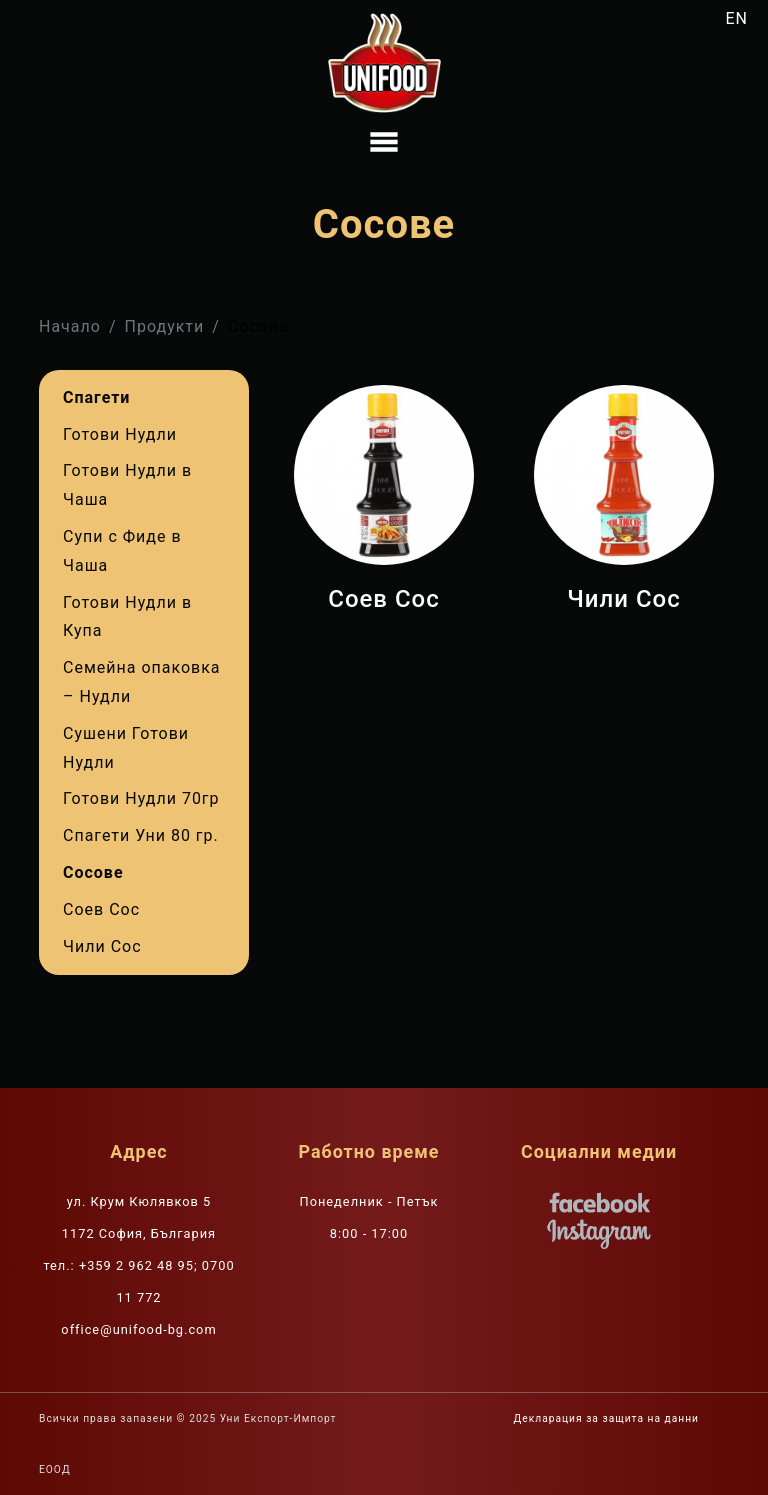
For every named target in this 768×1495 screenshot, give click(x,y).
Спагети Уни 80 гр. (141, 835)
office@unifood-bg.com (138, 1329)
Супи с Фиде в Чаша (122, 551)
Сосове (93, 872)
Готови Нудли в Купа (127, 617)
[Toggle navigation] (384, 142)
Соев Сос (101, 909)
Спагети (96, 397)
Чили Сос (102, 946)
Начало (70, 326)
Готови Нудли (120, 434)
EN (737, 18)
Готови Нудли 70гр (141, 798)
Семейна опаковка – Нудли (142, 682)
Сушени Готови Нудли (126, 748)
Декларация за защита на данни (606, 1418)
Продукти (165, 326)
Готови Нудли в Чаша (127, 485)
